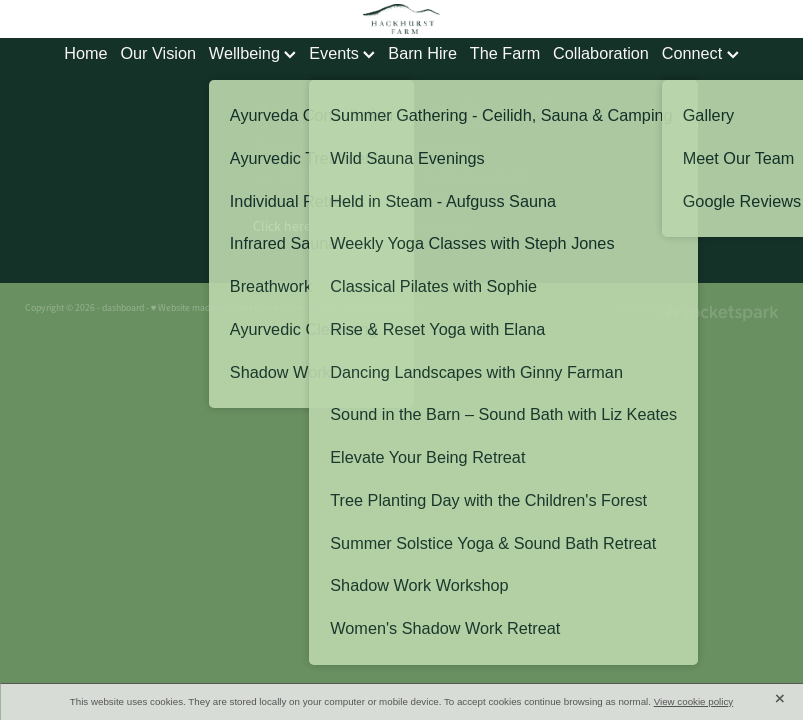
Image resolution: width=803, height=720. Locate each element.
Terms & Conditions (385, 308)
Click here (282, 226)
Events (342, 53)
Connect (700, 53)
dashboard (123, 308)
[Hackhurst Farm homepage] (401, 19)
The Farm (505, 53)
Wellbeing (253, 53)
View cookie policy (694, 701)
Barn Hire (422, 53)
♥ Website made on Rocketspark (215, 308)
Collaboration (601, 53)
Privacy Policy (313, 308)
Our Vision (158, 53)
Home (85, 53)
